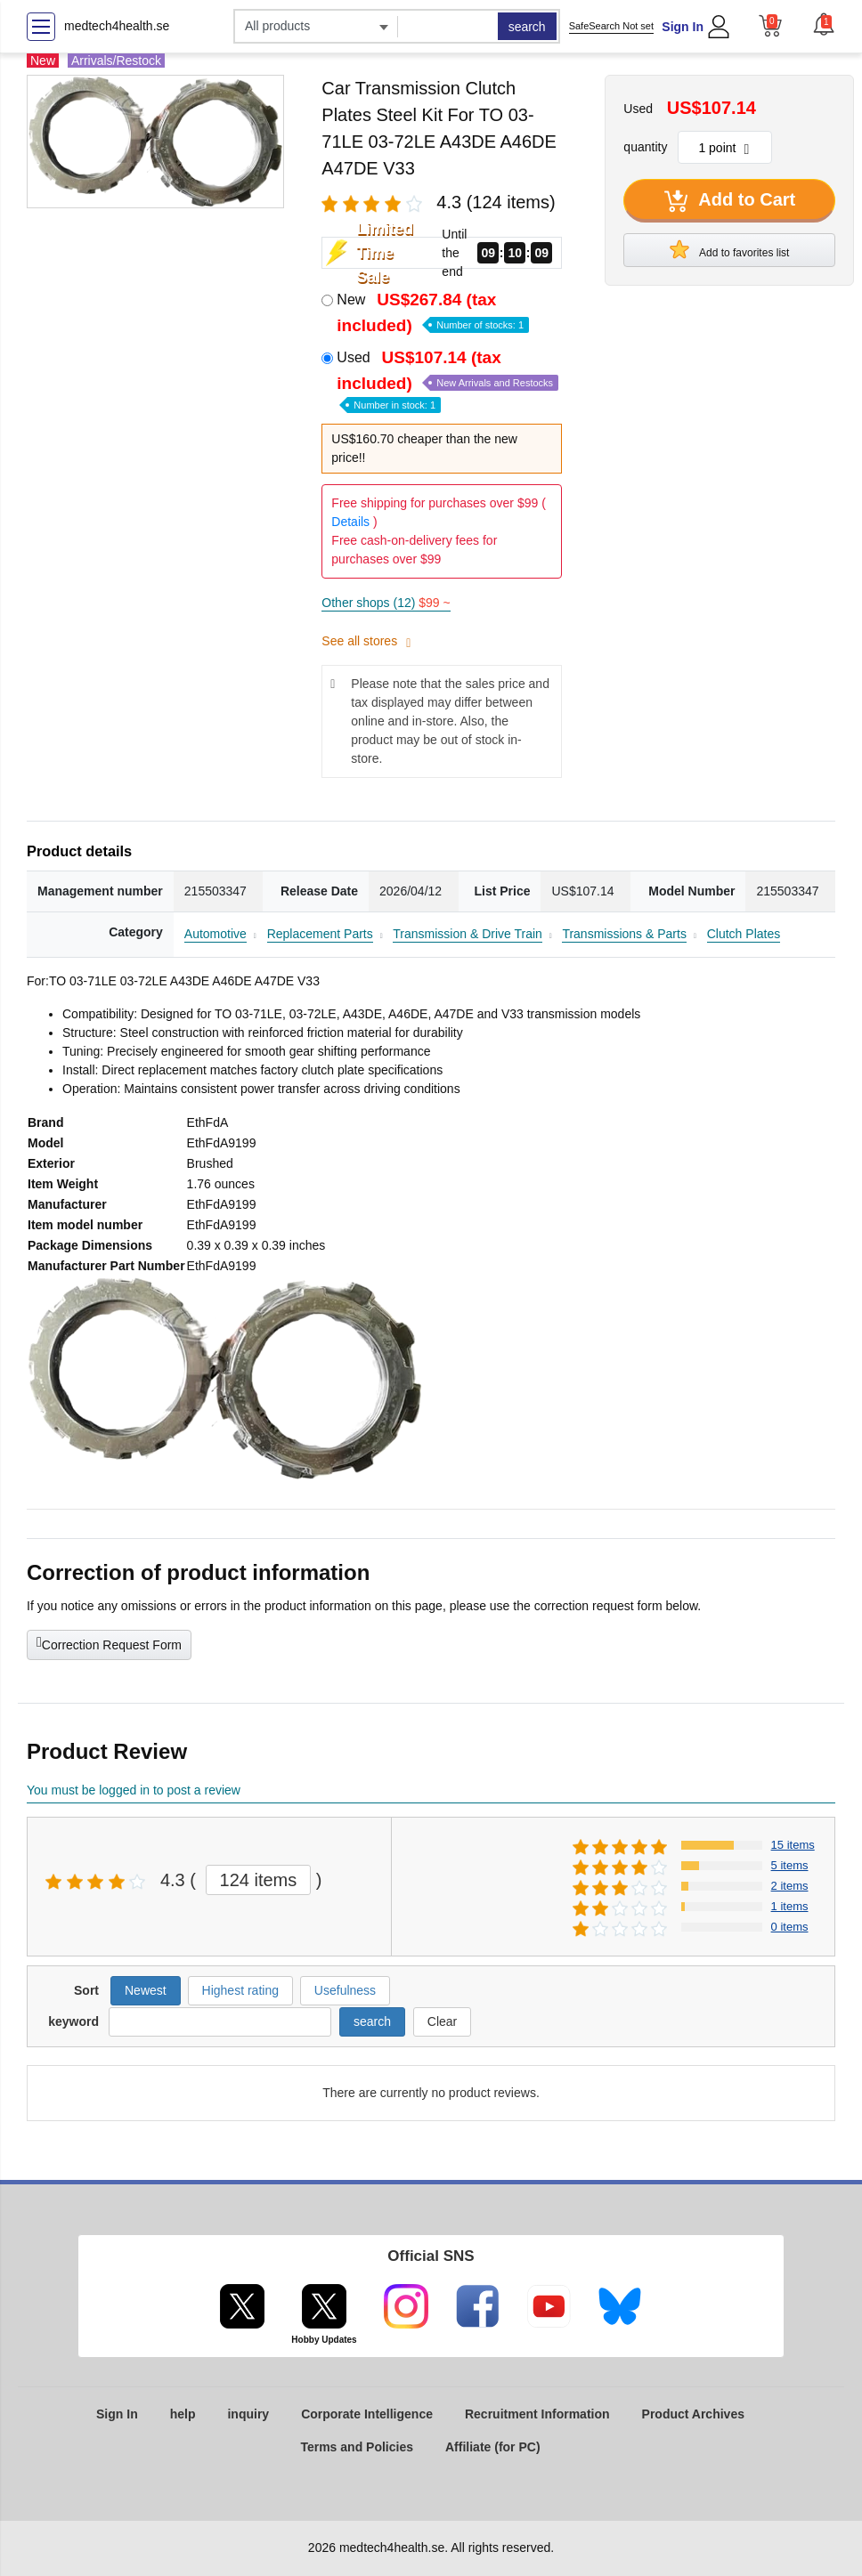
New (433, 312)
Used (447, 379)
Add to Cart (730, 201)
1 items (790, 1906)
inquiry (248, 2414)
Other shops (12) (385, 602)
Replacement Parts (320, 934)
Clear (442, 2021)
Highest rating (240, 1990)
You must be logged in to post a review (133, 1790)
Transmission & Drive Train (467, 934)
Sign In (682, 27)
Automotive (215, 934)
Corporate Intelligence (367, 2414)
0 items (790, 1926)
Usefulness (345, 1990)
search (527, 27)
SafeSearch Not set (611, 25)
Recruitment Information (537, 2414)
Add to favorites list (729, 249)
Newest (146, 1990)
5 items (790, 1865)
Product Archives (693, 2414)
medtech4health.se (116, 26)
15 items (793, 1844)
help (183, 2414)
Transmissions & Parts (624, 934)
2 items (790, 1885)
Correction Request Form (109, 1643)
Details (350, 521)
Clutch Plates (743, 934)
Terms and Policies (356, 2447)
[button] (823, 24)
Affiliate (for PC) (493, 2447)
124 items (258, 1880)
